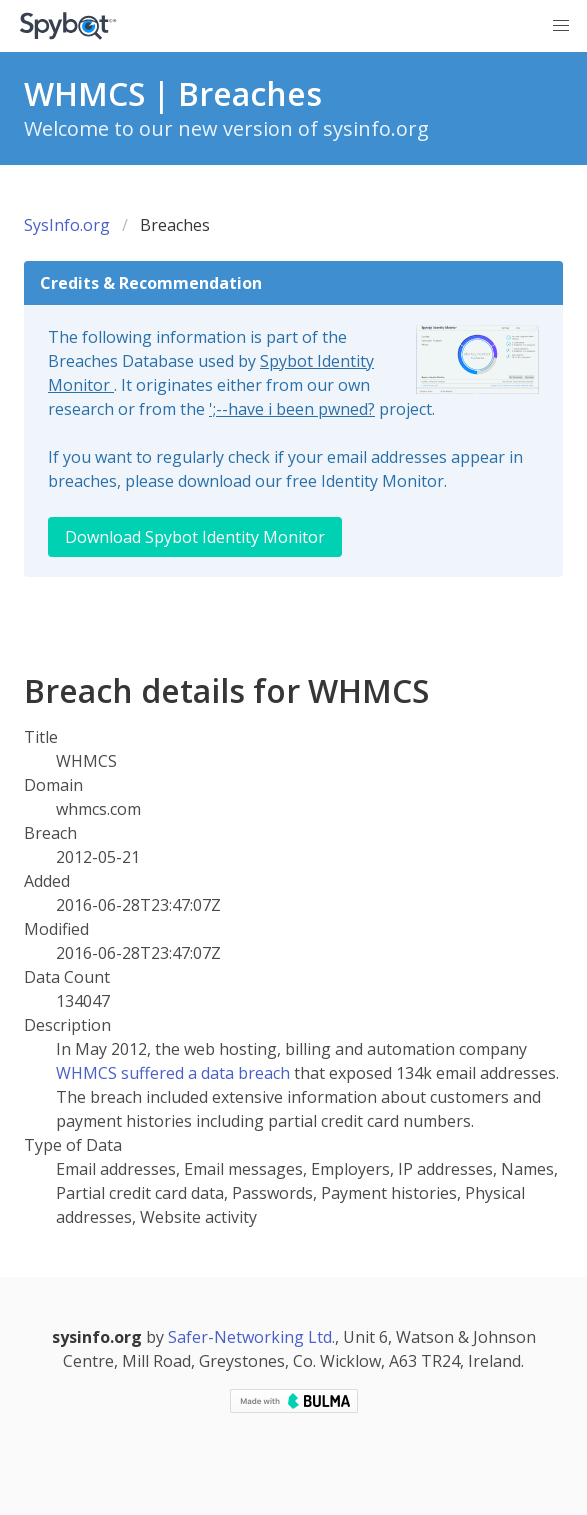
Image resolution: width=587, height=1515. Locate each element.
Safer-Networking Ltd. (251, 1337)
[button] (561, 26)
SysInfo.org (67, 225)
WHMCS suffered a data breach (173, 1073)
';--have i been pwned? (292, 409)
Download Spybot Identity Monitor (195, 537)
